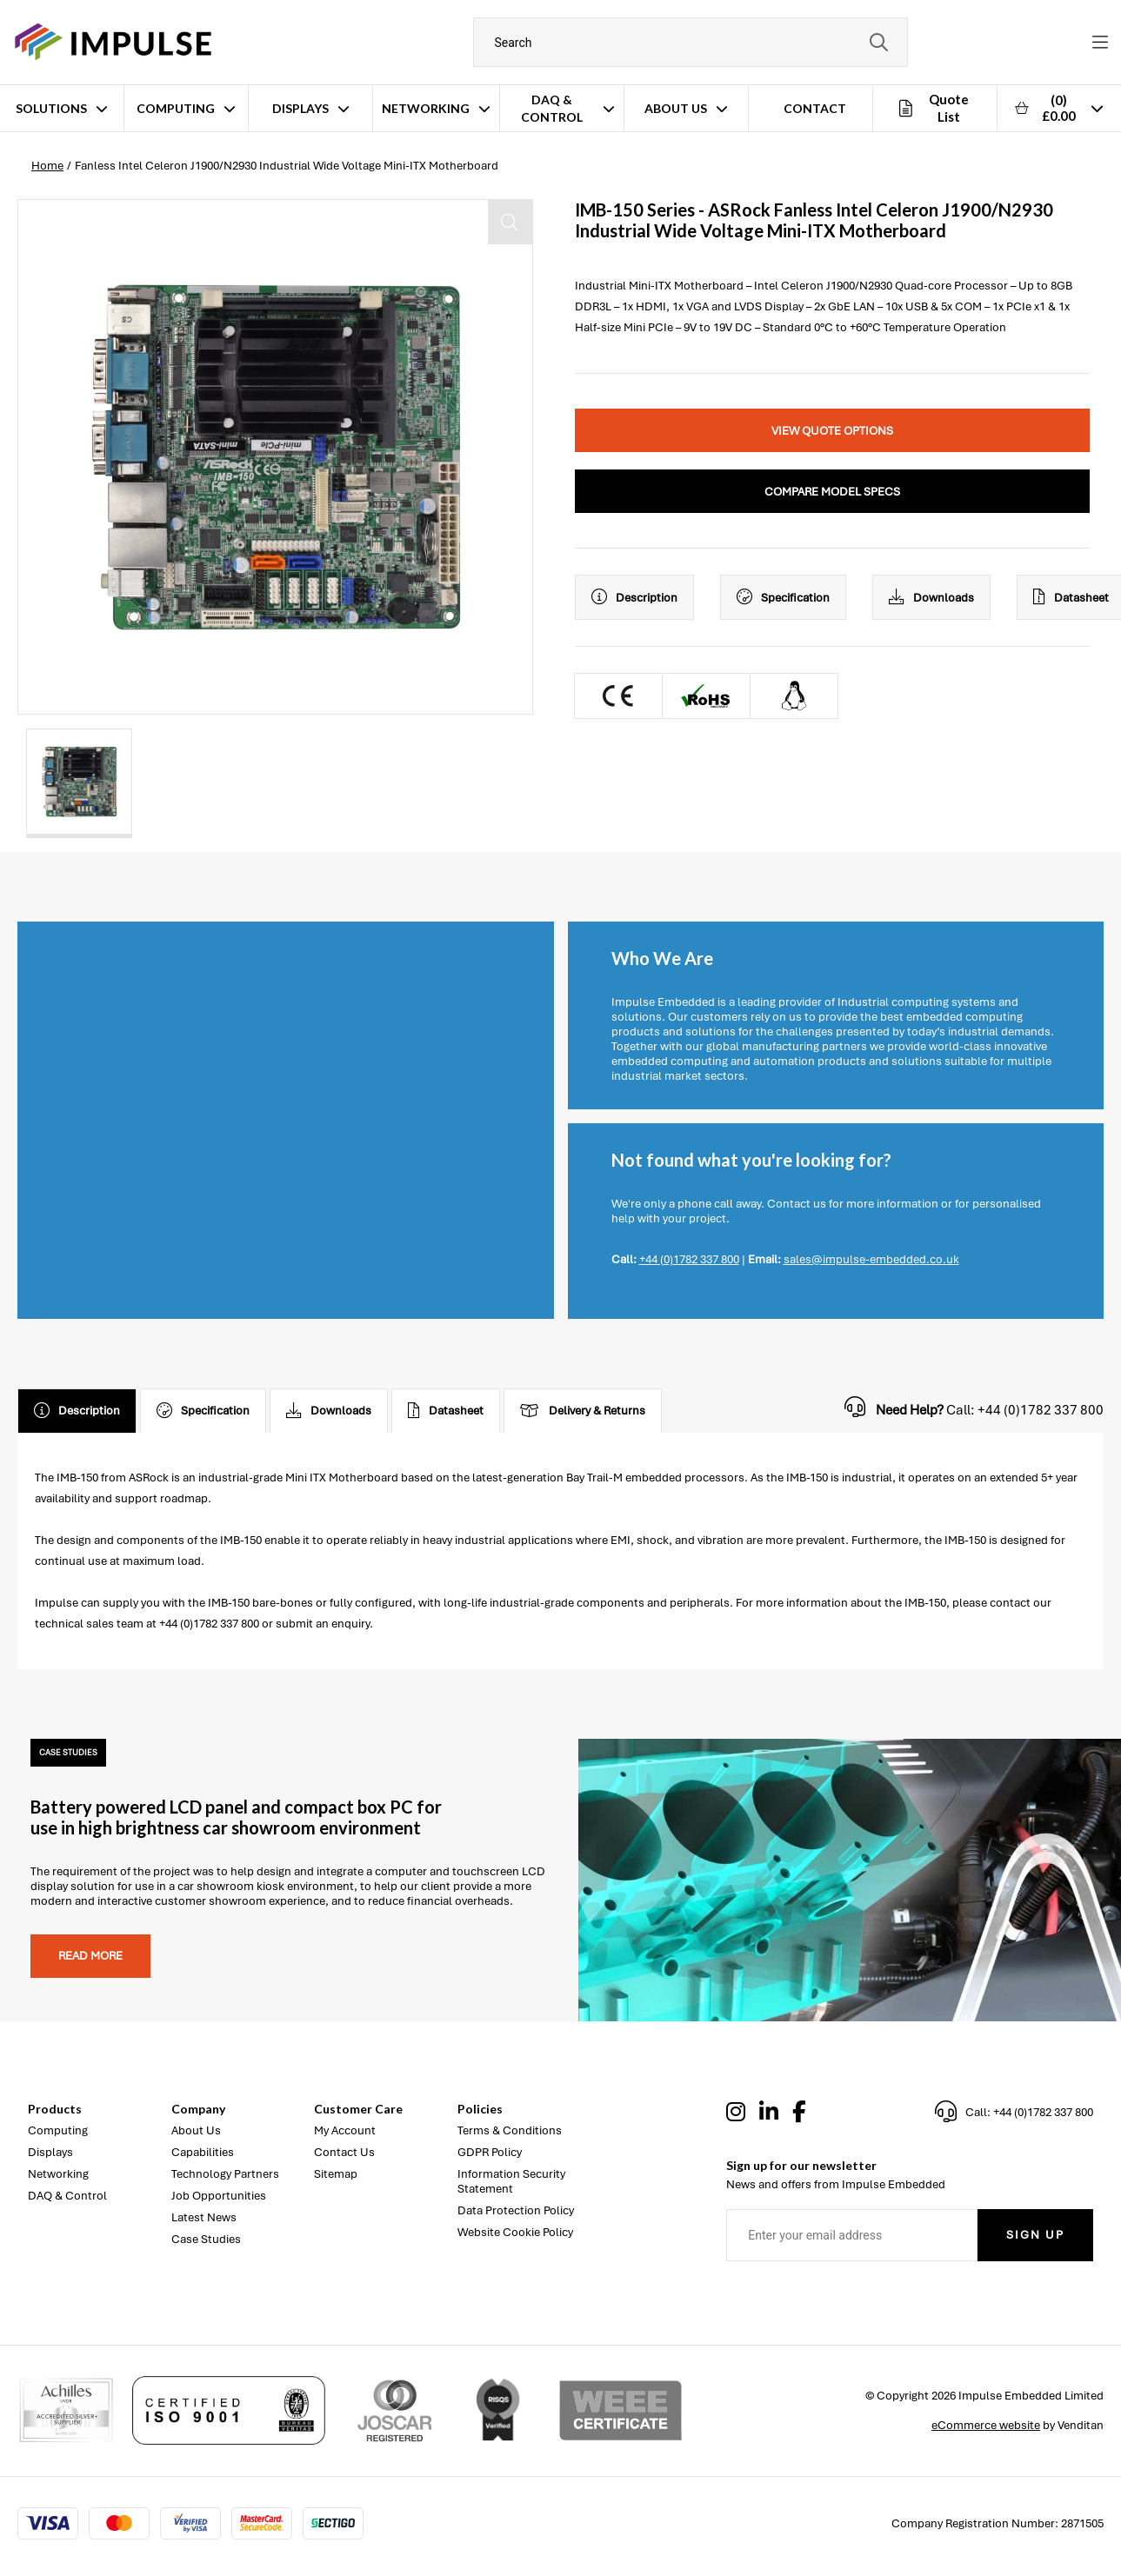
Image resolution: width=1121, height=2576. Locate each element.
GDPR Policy (489, 2152)
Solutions (51, 108)
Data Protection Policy (515, 2210)
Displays (300, 108)
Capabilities (202, 2152)
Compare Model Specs (832, 491)
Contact (815, 108)
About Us (675, 108)
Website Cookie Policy (515, 2232)
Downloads (931, 597)
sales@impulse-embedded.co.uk (871, 1259)
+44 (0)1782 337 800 (689, 1259)
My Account (345, 2130)
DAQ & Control (552, 108)
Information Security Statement (511, 2181)
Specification (783, 597)
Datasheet (446, 1411)
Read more (90, 1955)
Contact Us (344, 2152)
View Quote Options (832, 430)
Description (634, 597)
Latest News (204, 2217)
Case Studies (206, 2239)
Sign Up (1035, 2234)
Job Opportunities (218, 2195)
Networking (426, 108)
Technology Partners (225, 2174)
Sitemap (335, 2174)
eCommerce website (985, 2425)
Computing (176, 108)
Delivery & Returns (582, 1411)
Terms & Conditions (509, 2130)
